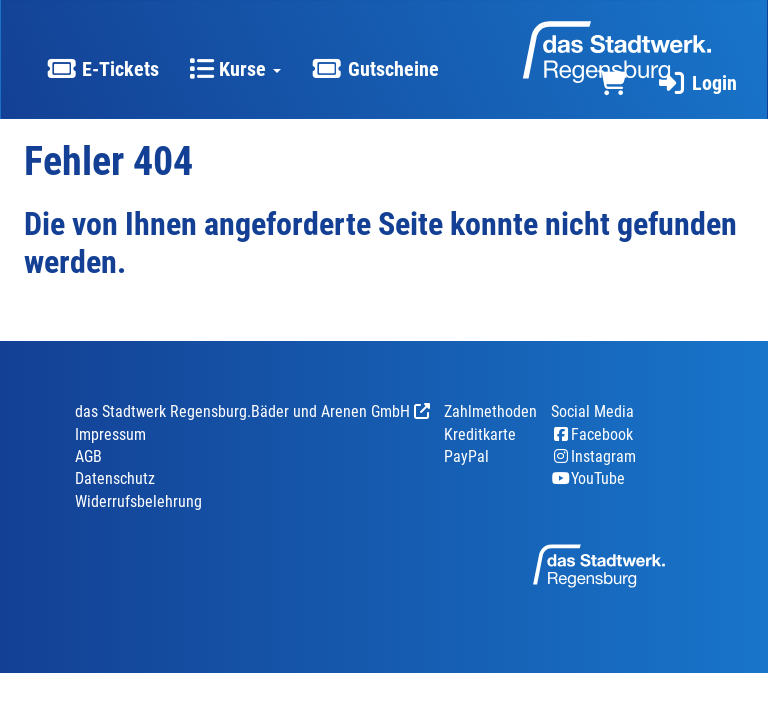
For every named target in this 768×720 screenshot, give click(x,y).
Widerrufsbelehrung (138, 501)
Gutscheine (374, 69)
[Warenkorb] (612, 83)
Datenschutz (115, 478)
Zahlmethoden (490, 411)
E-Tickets (102, 69)
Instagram (593, 456)
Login (696, 83)
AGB (88, 456)
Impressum (110, 434)
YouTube (588, 478)
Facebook (592, 434)
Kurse (235, 69)
